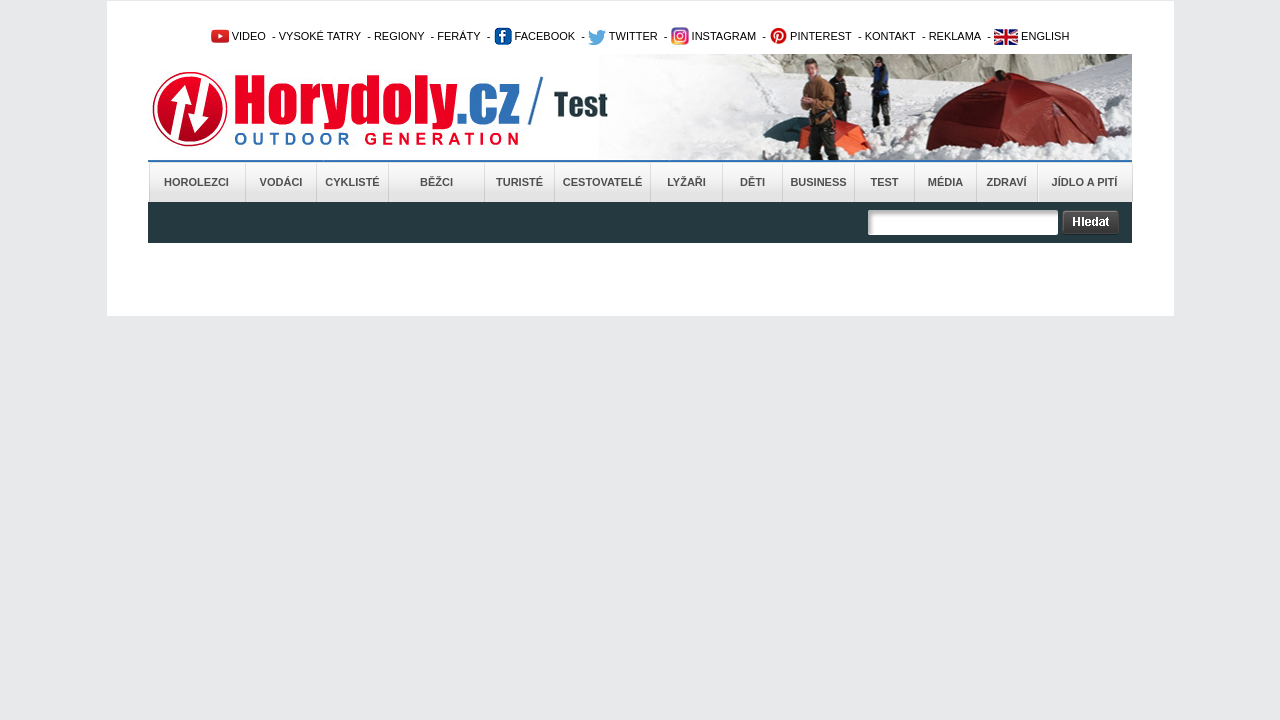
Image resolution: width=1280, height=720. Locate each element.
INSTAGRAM (714, 36)
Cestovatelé (602, 182)
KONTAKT (890, 36)
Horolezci (196, 182)
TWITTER (623, 36)
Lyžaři (686, 182)
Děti (752, 182)
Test (884, 182)
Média (945, 182)
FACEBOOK (535, 36)
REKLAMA (955, 36)
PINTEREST (810, 36)
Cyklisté (352, 182)
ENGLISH (1031, 36)
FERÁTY (458, 36)
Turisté (519, 182)
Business (818, 182)
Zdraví (1006, 182)
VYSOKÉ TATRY (320, 36)
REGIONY (399, 36)
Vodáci (281, 182)
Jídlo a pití (1085, 182)
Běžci (436, 182)
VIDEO (238, 36)
